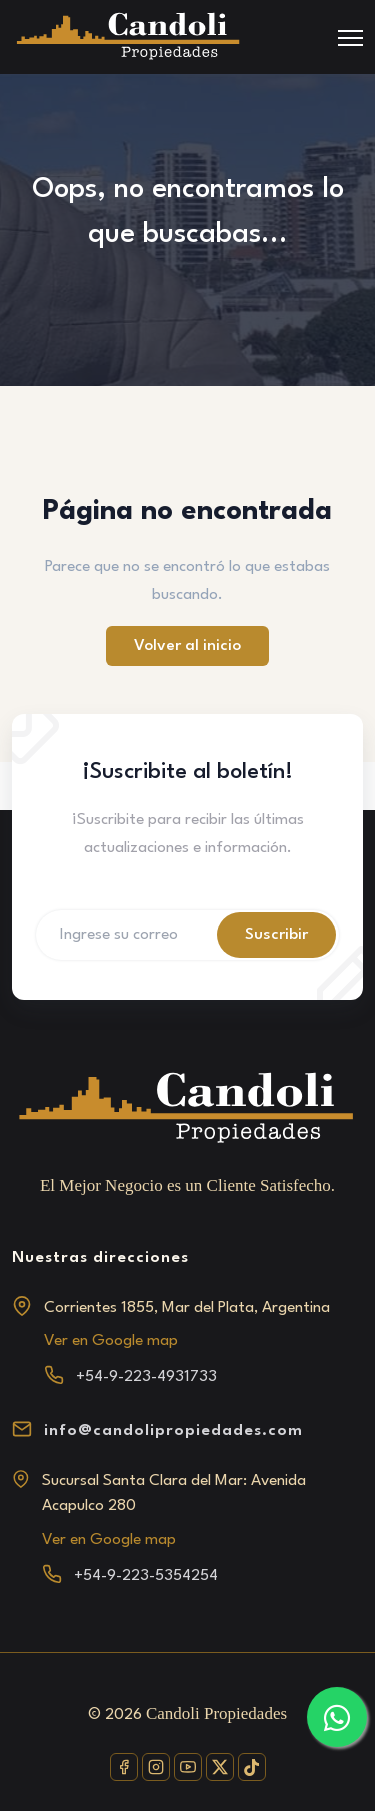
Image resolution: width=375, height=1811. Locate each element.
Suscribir (276, 935)
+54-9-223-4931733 (146, 1377)
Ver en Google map (111, 1341)
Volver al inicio (187, 646)
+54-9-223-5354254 (146, 1576)
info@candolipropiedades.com (173, 1431)
